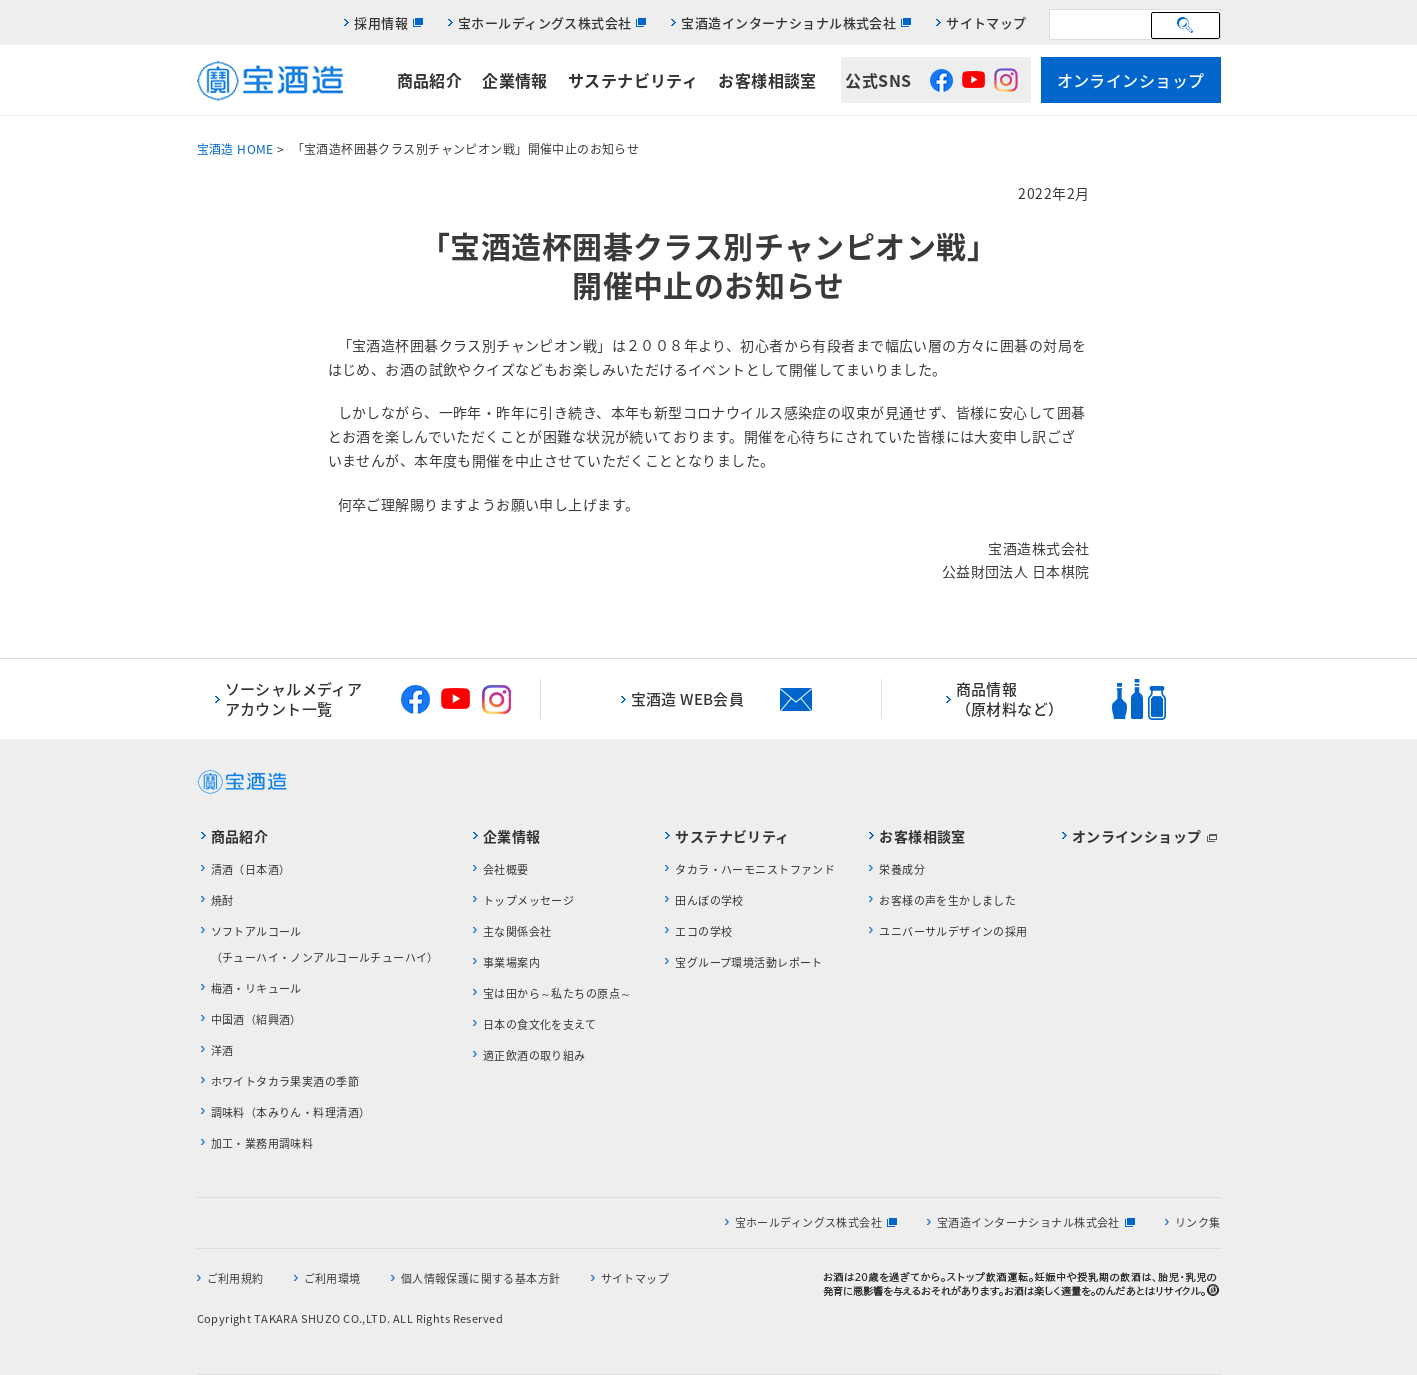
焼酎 (222, 900)
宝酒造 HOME (235, 149)
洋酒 (222, 1050)
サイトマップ (986, 22)
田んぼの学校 (709, 900)
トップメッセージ (528, 900)
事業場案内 (511, 962)
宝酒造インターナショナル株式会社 (788, 22)
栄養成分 (902, 869)
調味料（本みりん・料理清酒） (291, 1112)
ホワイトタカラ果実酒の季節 (285, 1081)
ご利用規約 (235, 1278)
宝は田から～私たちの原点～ (557, 993)
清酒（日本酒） (251, 869)
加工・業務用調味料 (262, 1143)
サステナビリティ (633, 80)
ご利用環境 (332, 1278)
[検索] (1103, 24)
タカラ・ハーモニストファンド (755, 869)
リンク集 (1198, 1222)
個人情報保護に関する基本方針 (481, 1278)
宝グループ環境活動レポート (748, 962)
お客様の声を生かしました (947, 900)
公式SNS (878, 80)
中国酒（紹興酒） (256, 1019)
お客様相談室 (767, 80)
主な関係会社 (517, 931)
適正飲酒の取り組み (534, 1055)
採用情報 (381, 22)
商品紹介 (430, 80)
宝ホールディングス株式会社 (544, 22)
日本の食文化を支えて (539, 1024)
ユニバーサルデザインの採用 (953, 931)
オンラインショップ (1131, 80)
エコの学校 (703, 931)
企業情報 (515, 80)
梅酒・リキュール (256, 988)
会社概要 (506, 869)
